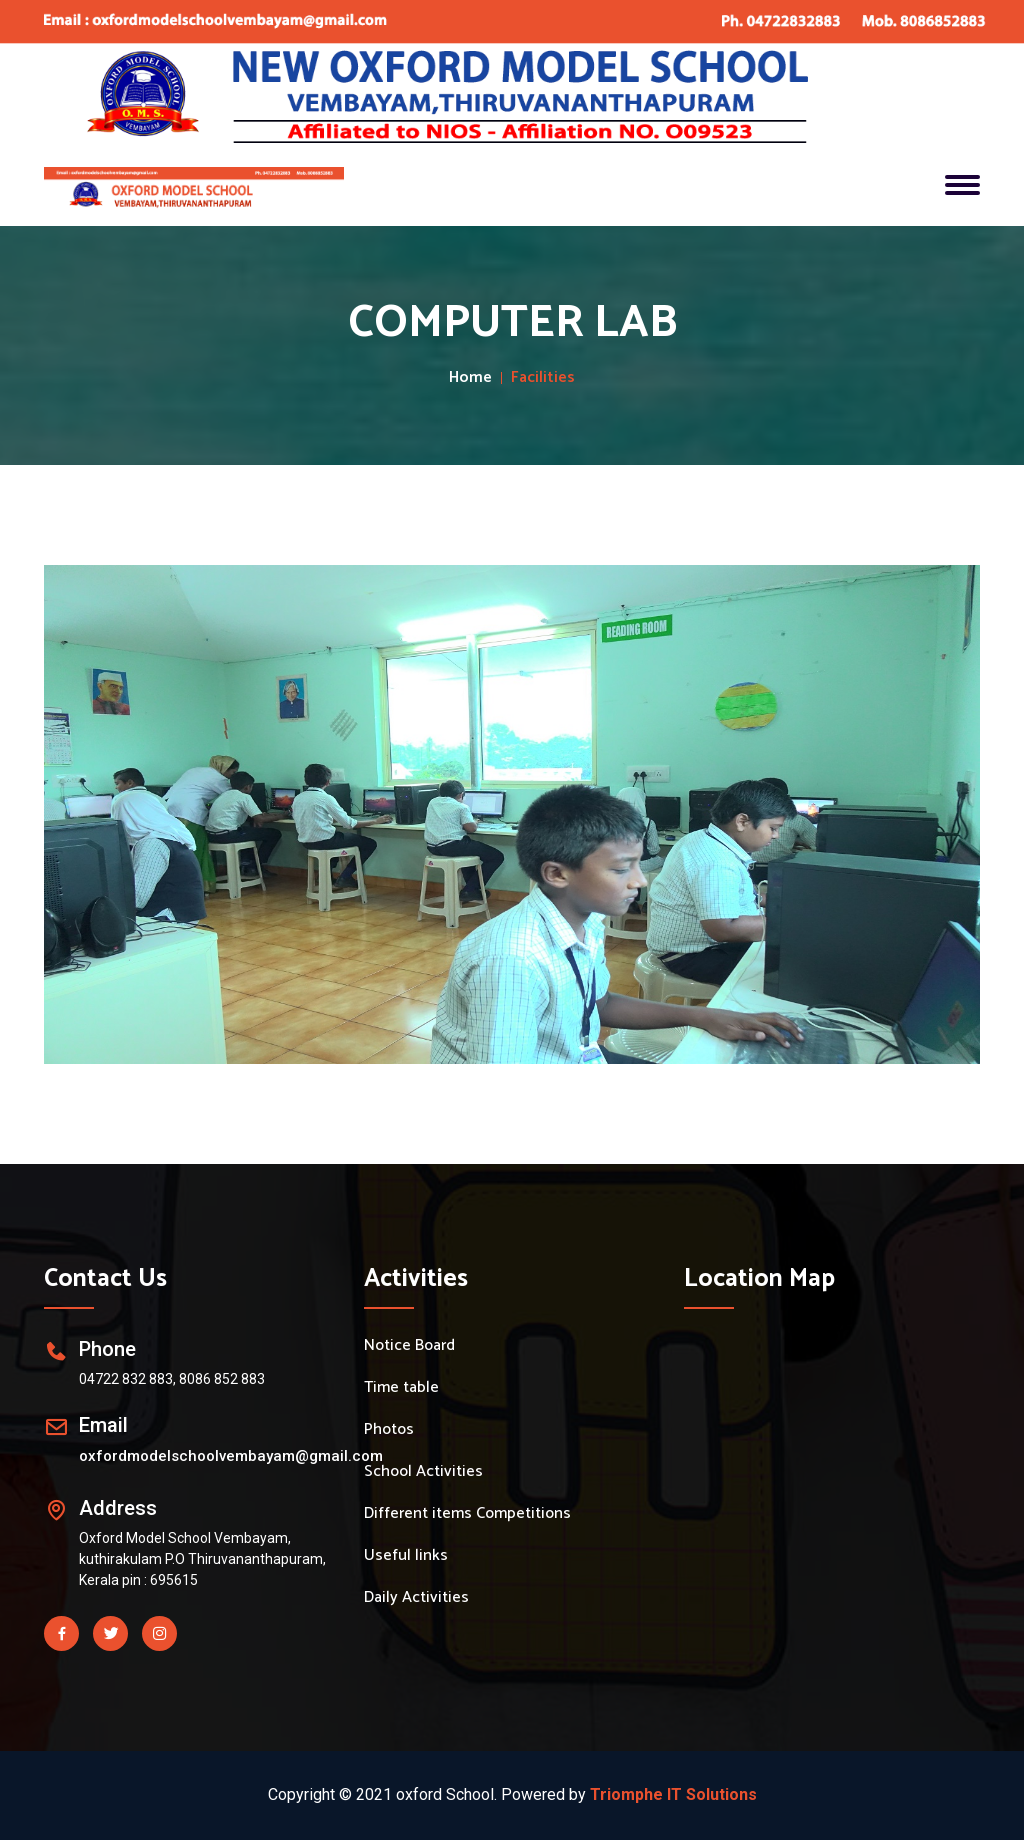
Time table (401, 1388)
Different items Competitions (467, 1514)
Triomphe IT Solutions (673, 1794)
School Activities (423, 1472)
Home (470, 378)
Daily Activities (416, 1598)
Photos (389, 1430)
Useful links (406, 1556)
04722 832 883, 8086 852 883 (172, 1379)
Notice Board (409, 1346)
